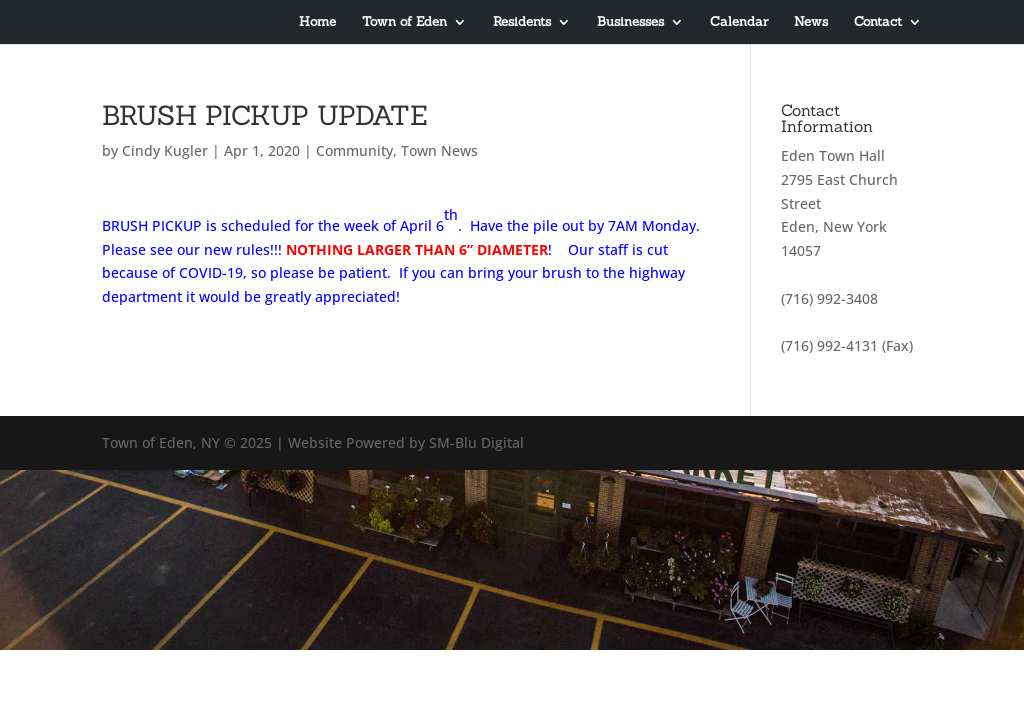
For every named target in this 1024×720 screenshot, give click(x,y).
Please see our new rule (182, 249)
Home (317, 22)
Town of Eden (404, 22)
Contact (878, 22)
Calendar (739, 22)
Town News (439, 150)
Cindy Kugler (165, 150)
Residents (522, 22)
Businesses (630, 22)
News (811, 22)
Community (354, 150)
